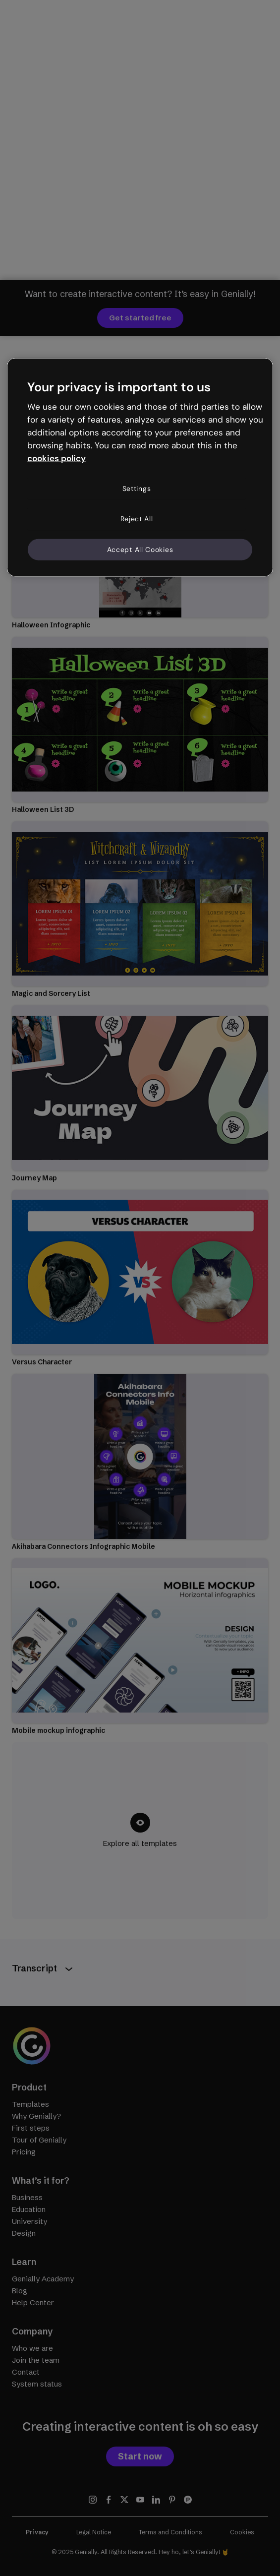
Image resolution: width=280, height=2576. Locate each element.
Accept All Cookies (140, 549)
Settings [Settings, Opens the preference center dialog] (136, 488)
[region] (140, 467)
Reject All (136, 518)
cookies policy (56, 457)
